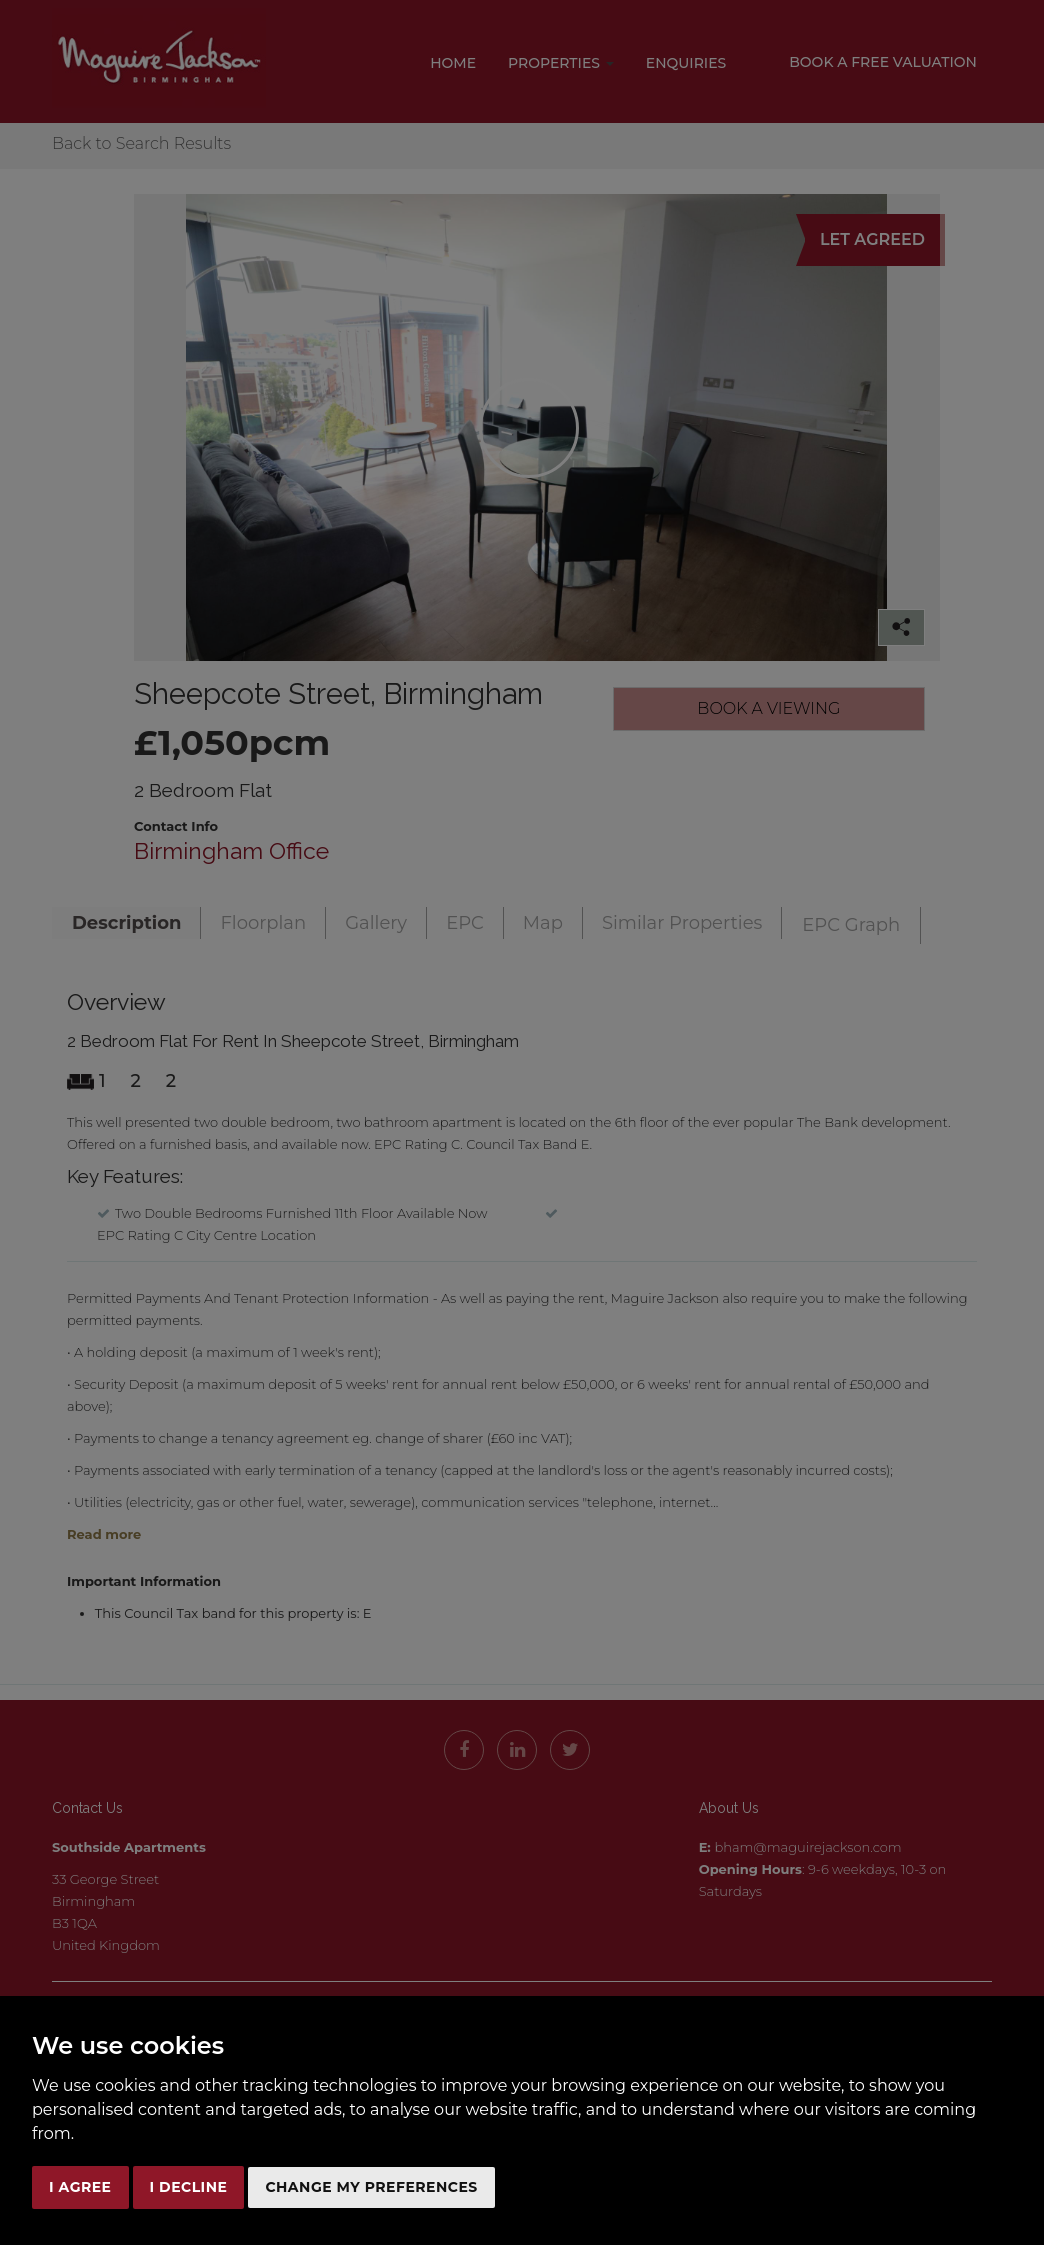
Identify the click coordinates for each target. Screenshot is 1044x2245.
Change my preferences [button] (371, 2187)
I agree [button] (80, 2187)
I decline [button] (189, 2187)
